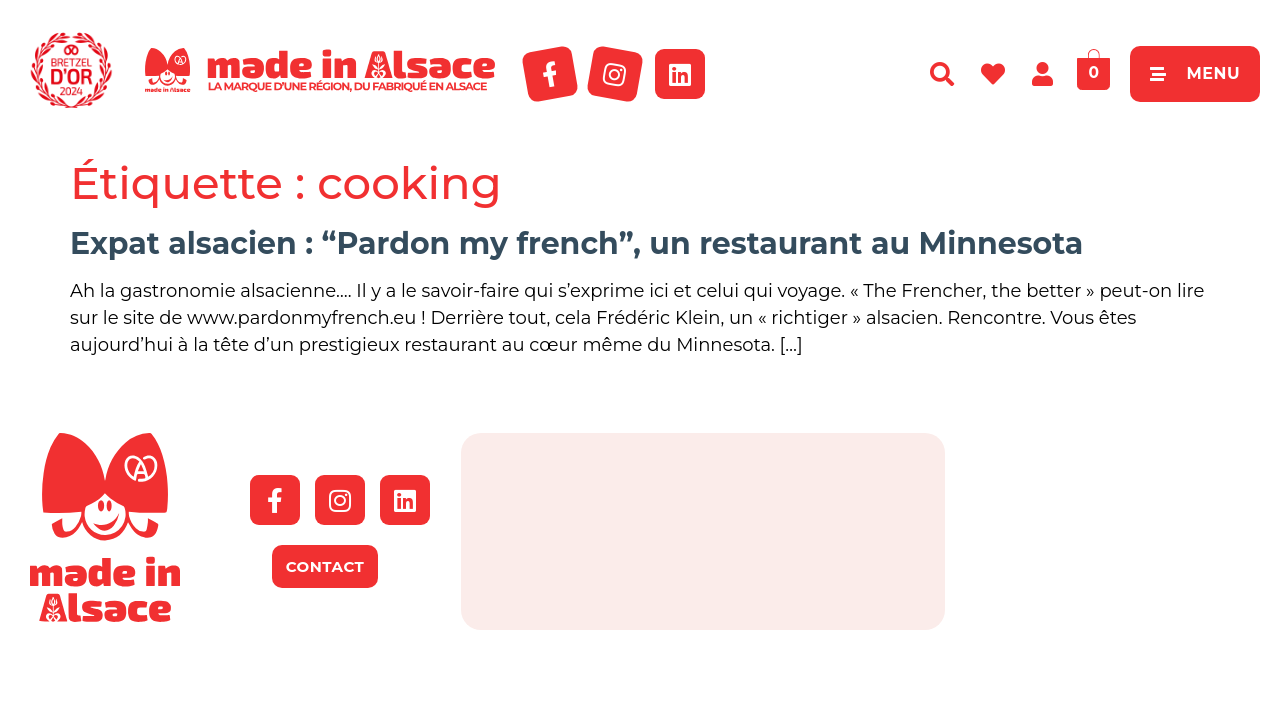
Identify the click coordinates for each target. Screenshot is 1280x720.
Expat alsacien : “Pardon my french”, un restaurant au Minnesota (576, 243)
